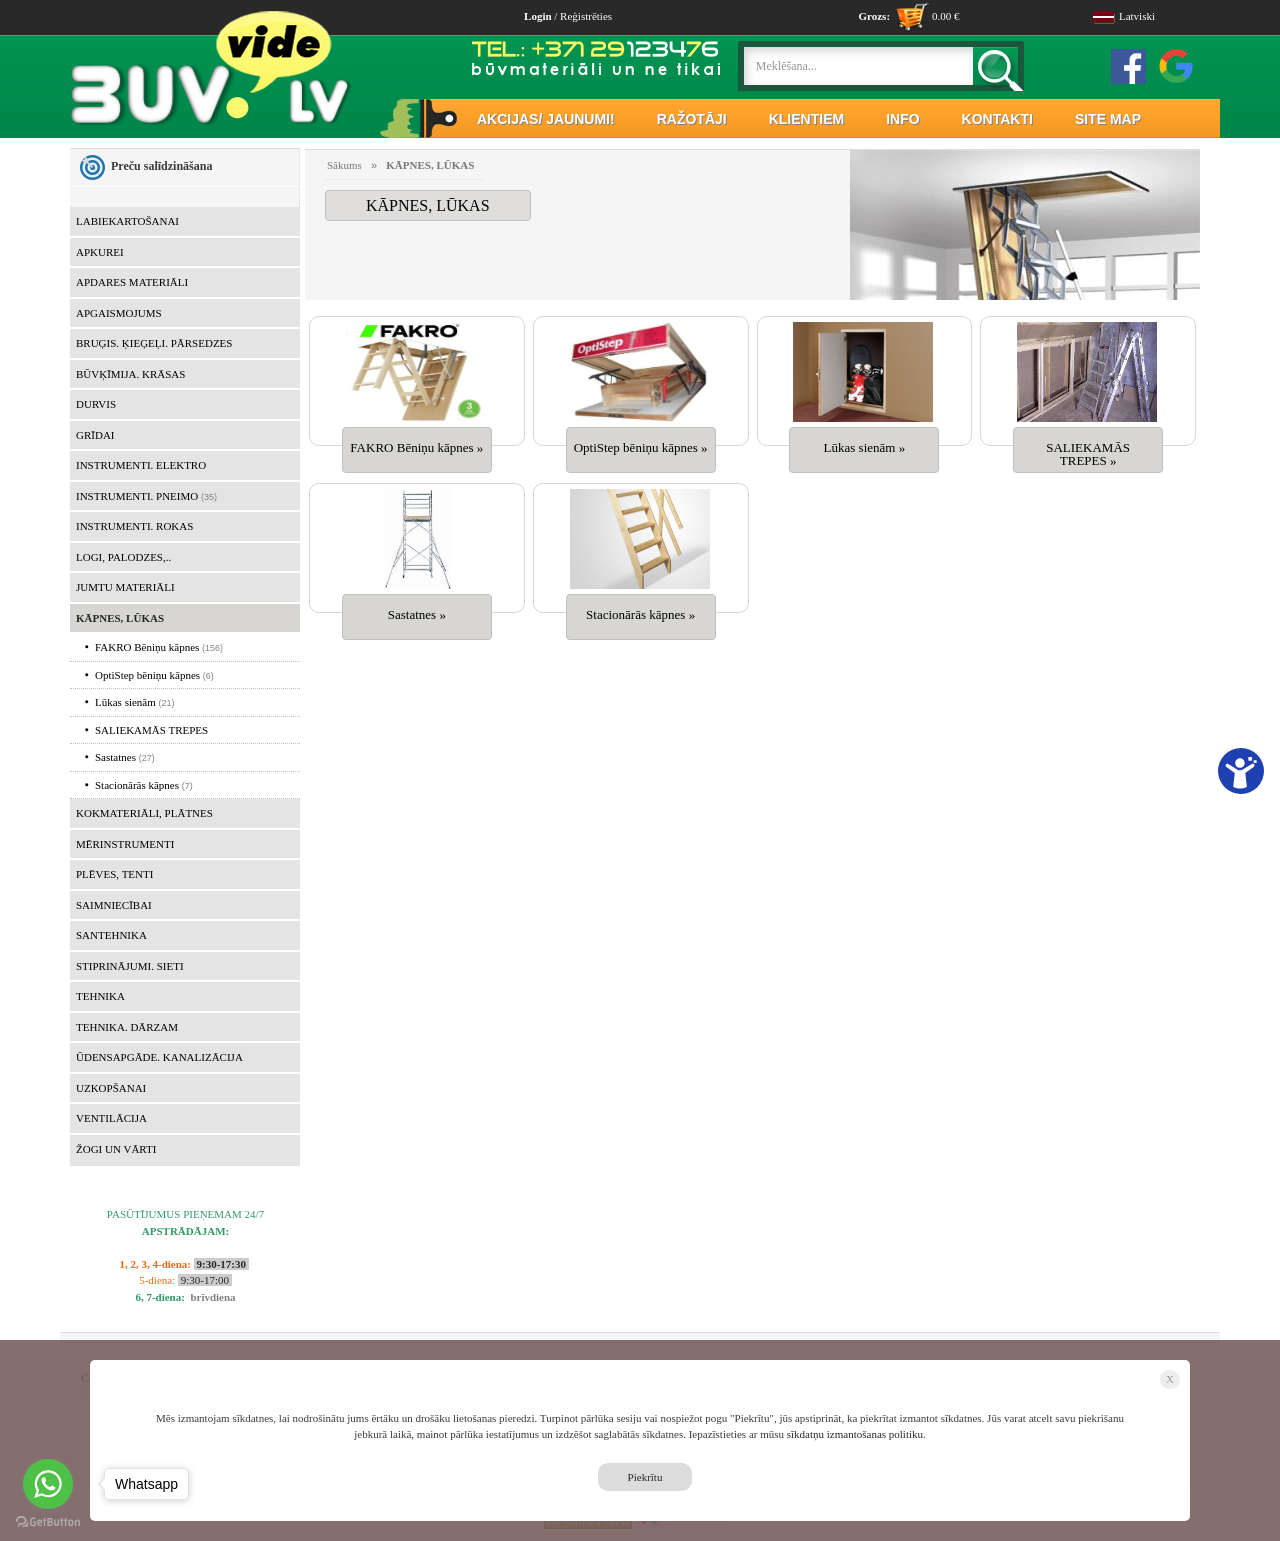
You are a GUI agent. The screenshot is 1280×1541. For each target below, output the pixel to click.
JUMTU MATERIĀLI (125, 587)
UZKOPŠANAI (111, 1088)
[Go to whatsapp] (48, 1484)
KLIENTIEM (806, 119)
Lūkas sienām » (865, 447)
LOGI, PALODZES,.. (123, 557)
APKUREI (100, 252)
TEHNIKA (100, 996)
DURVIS (96, 404)
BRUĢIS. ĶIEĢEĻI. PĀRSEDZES (154, 343)
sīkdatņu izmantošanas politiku (855, 1434)
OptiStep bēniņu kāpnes (142, 675)
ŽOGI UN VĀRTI (116, 1149)
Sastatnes (110, 757)
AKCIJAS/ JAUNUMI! (546, 119)
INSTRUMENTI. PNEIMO (137, 496)
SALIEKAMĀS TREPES (146, 730)
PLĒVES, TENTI (114, 874)
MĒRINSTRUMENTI (125, 844)
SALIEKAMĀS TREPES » (1088, 454)
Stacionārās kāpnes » (640, 614)
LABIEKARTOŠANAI (127, 221)
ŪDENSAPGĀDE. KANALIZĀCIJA (159, 1057)
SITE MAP (1108, 119)
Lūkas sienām (120, 702)
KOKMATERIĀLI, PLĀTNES (144, 813)
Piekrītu (645, 1477)
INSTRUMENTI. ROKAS (134, 526)
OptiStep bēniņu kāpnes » (641, 447)
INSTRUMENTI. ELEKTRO (141, 465)
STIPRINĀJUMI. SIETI (130, 966)
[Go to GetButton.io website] (48, 1521)
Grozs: (874, 16)
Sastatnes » (417, 614)
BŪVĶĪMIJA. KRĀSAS (130, 374)
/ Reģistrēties (568, 16)
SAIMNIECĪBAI (114, 905)
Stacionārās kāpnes (132, 785)
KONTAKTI (997, 119)
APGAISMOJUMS (119, 313)
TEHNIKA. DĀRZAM (127, 1027)
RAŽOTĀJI (692, 119)
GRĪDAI (95, 435)
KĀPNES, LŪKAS (120, 618)
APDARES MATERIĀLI (132, 282)
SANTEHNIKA (111, 935)
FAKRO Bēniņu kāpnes (142, 647)
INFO (902, 119)
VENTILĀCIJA (111, 1118)
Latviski (1124, 16)
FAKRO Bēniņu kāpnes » (416, 447)
